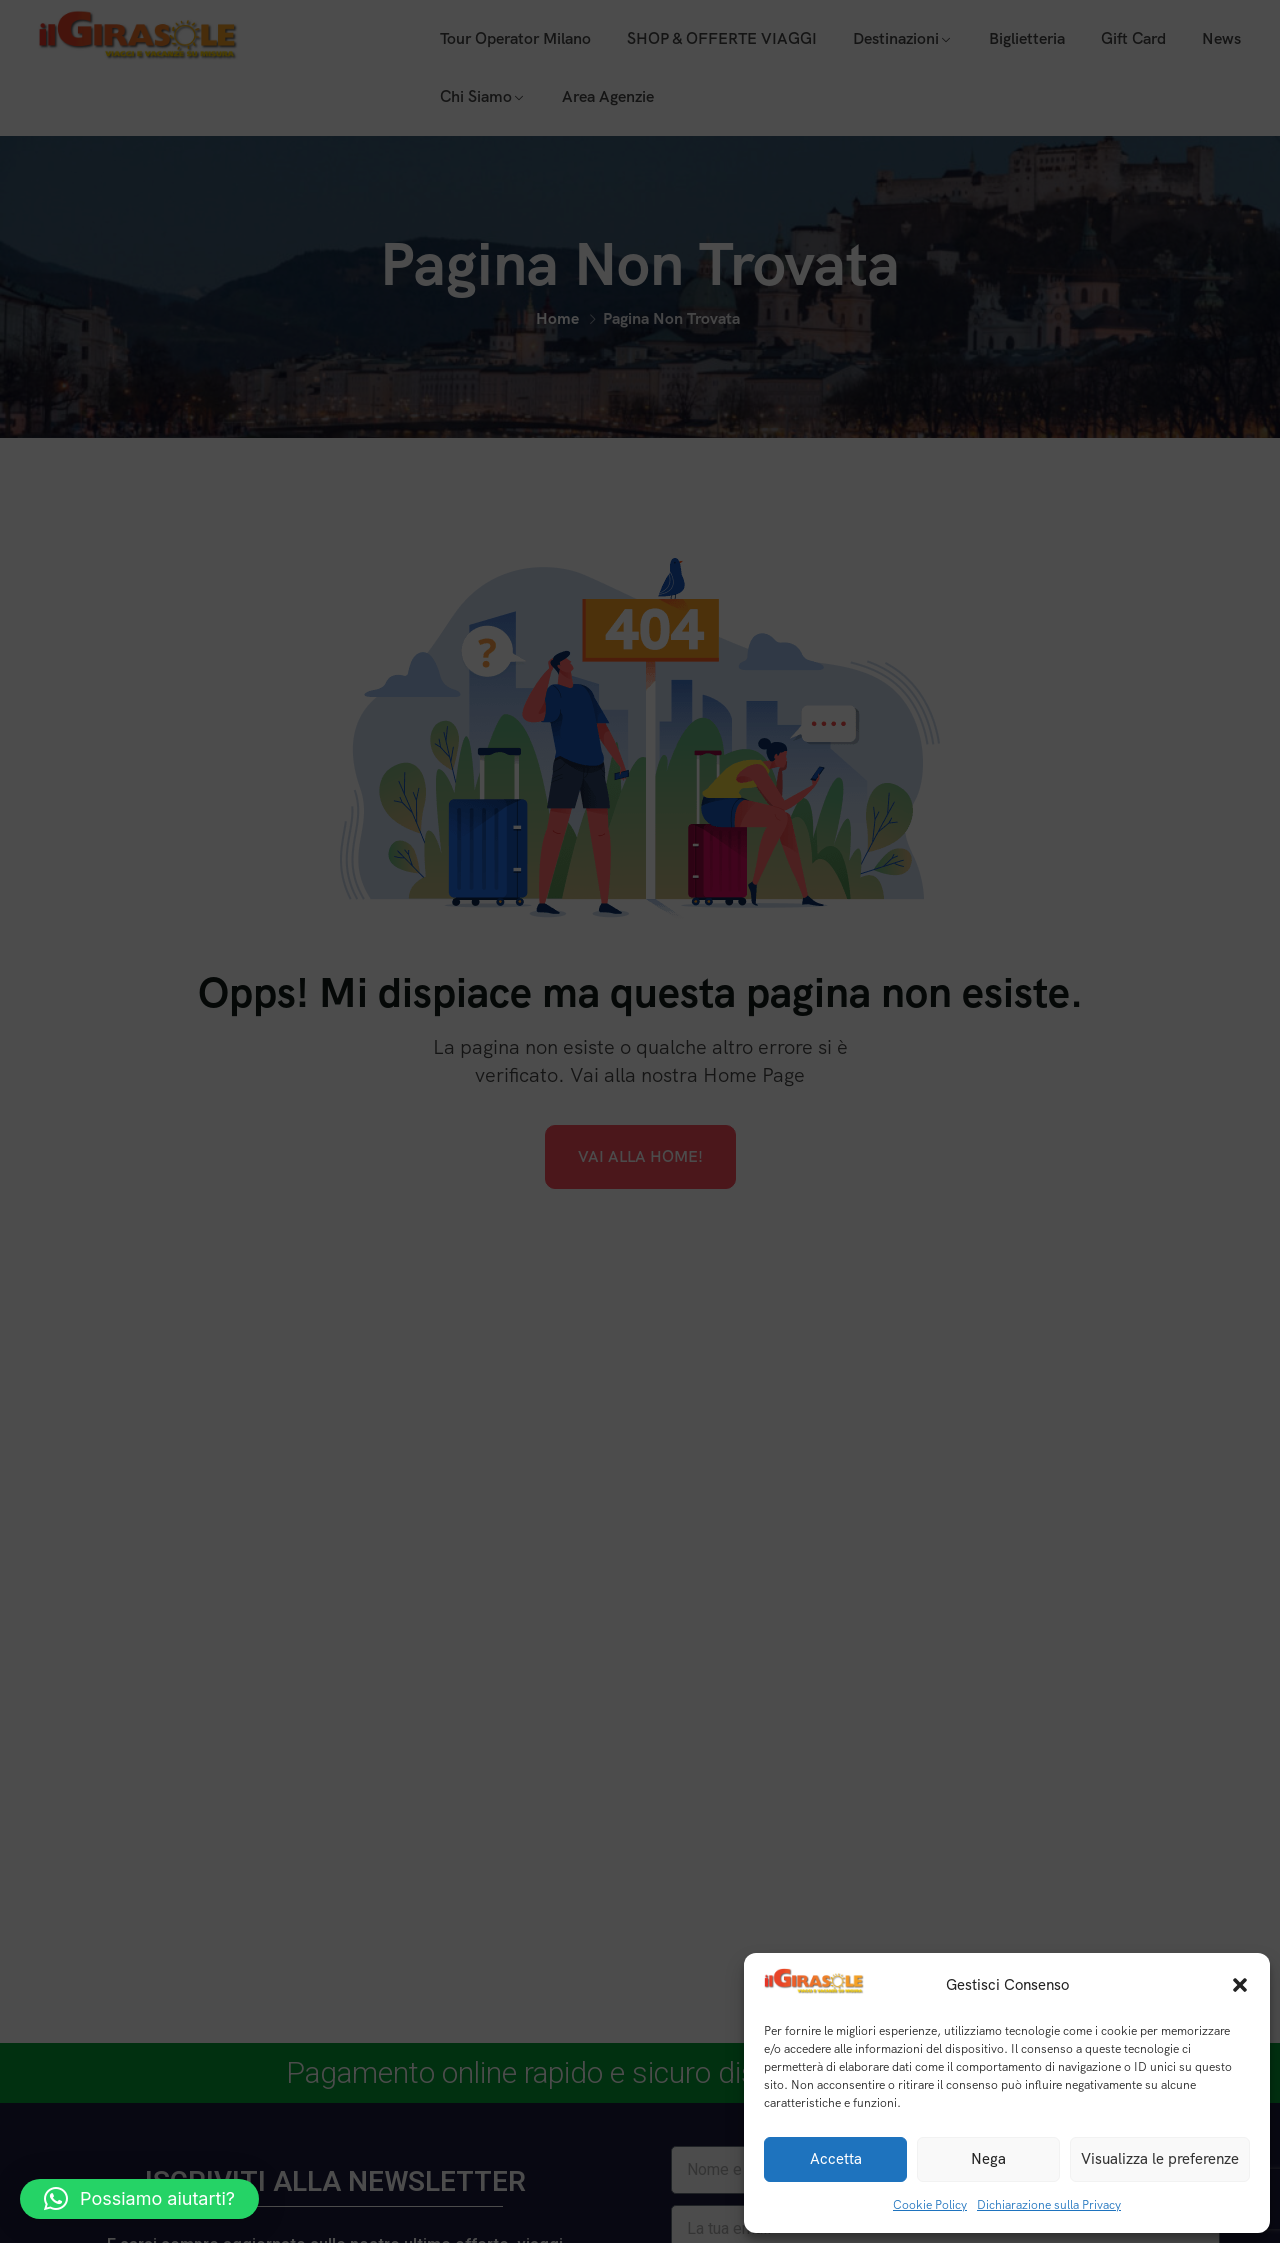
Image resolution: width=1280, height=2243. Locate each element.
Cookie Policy (930, 2205)
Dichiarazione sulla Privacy (1049, 2205)
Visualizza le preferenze (1160, 2159)
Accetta (836, 2159)
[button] (1240, 1985)
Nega (988, 2159)
